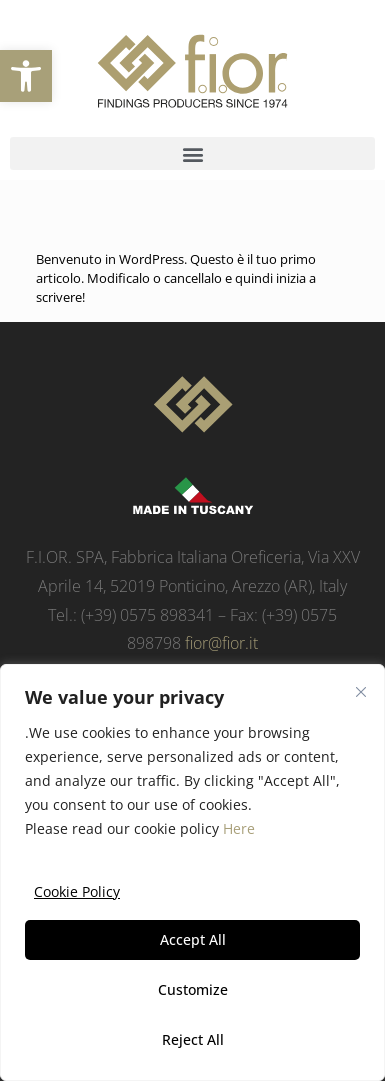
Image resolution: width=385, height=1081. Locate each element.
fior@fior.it (221, 643)
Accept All (193, 939)
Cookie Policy (77, 891)
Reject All (193, 1039)
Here (239, 828)
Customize (193, 989)
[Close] (361, 692)
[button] (26, 76)
